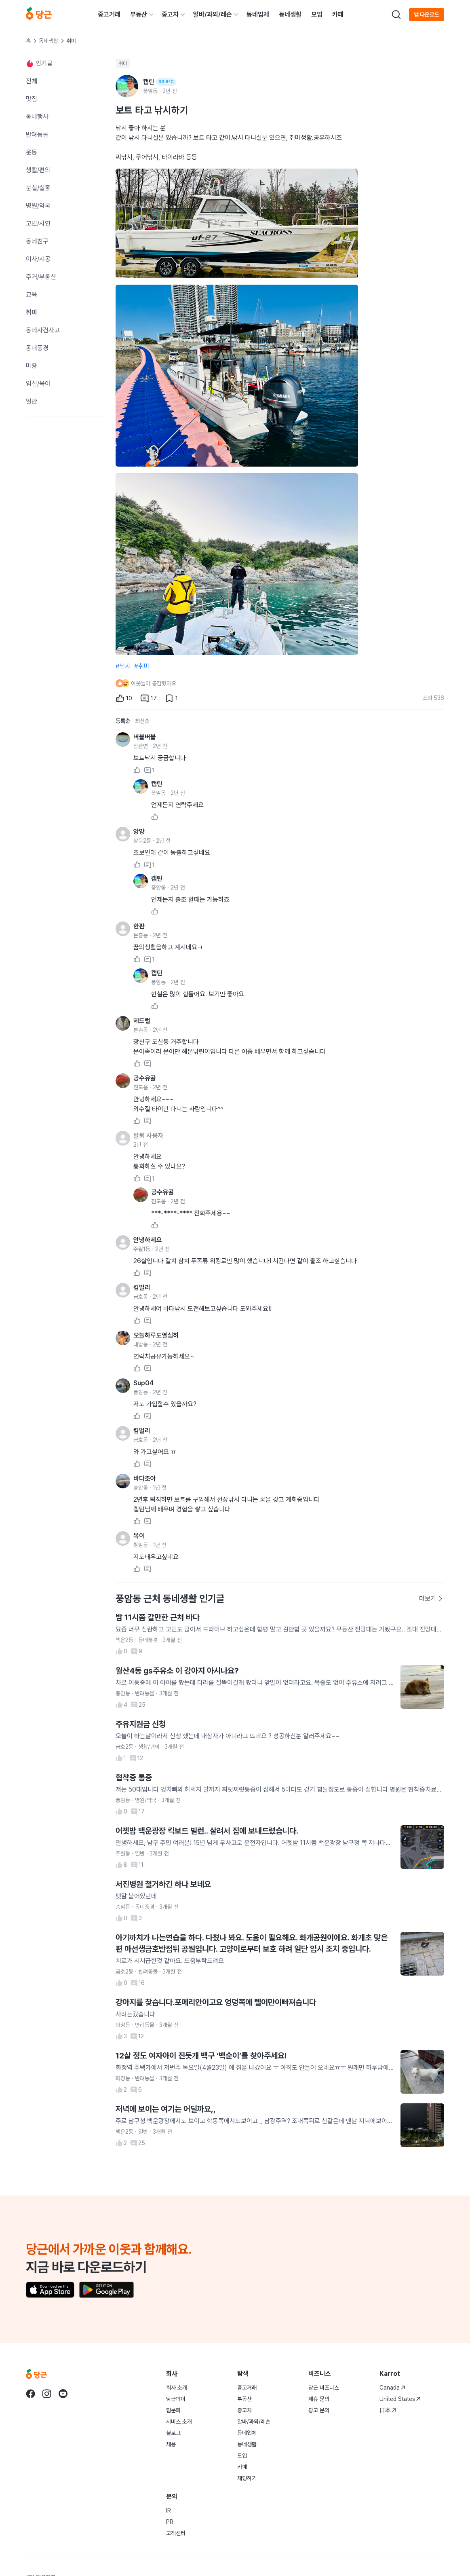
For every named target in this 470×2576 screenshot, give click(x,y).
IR (168, 2510)
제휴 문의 (318, 2399)
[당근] (39, 14)
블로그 (173, 2433)
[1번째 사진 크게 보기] (237, 223)
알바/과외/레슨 (212, 14)
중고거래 (109, 14)
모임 (316, 14)
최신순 (142, 721)
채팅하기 (247, 2478)
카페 (338, 14)
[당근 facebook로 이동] (31, 2393)
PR (169, 2522)
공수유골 (144, 1078)
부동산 (138, 14)
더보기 (431, 1598)
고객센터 (175, 2533)
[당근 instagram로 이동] (47, 2393)
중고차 (170, 14)
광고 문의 (318, 2410)
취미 (123, 63)
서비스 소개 (179, 2421)
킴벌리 (141, 1287)
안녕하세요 (147, 1240)
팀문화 (173, 2410)
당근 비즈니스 (323, 2387)
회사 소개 (176, 2387)
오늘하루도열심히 (156, 1335)
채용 (171, 2444)
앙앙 (139, 831)
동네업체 (258, 14)
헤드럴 (141, 1021)
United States (400, 2399)
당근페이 (175, 2399)
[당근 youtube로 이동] (63, 2393)
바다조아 (144, 1478)
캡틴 (156, 784)
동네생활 (290, 14)
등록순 (123, 721)
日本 (387, 2410)
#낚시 (123, 666)
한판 (139, 926)
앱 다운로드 (426, 14)
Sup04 (143, 1383)
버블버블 (144, 737)
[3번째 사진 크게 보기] (237, 564)
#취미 (142, 666)
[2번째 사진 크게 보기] (237, 376)
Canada (392, 2387)
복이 (139, 1536)
